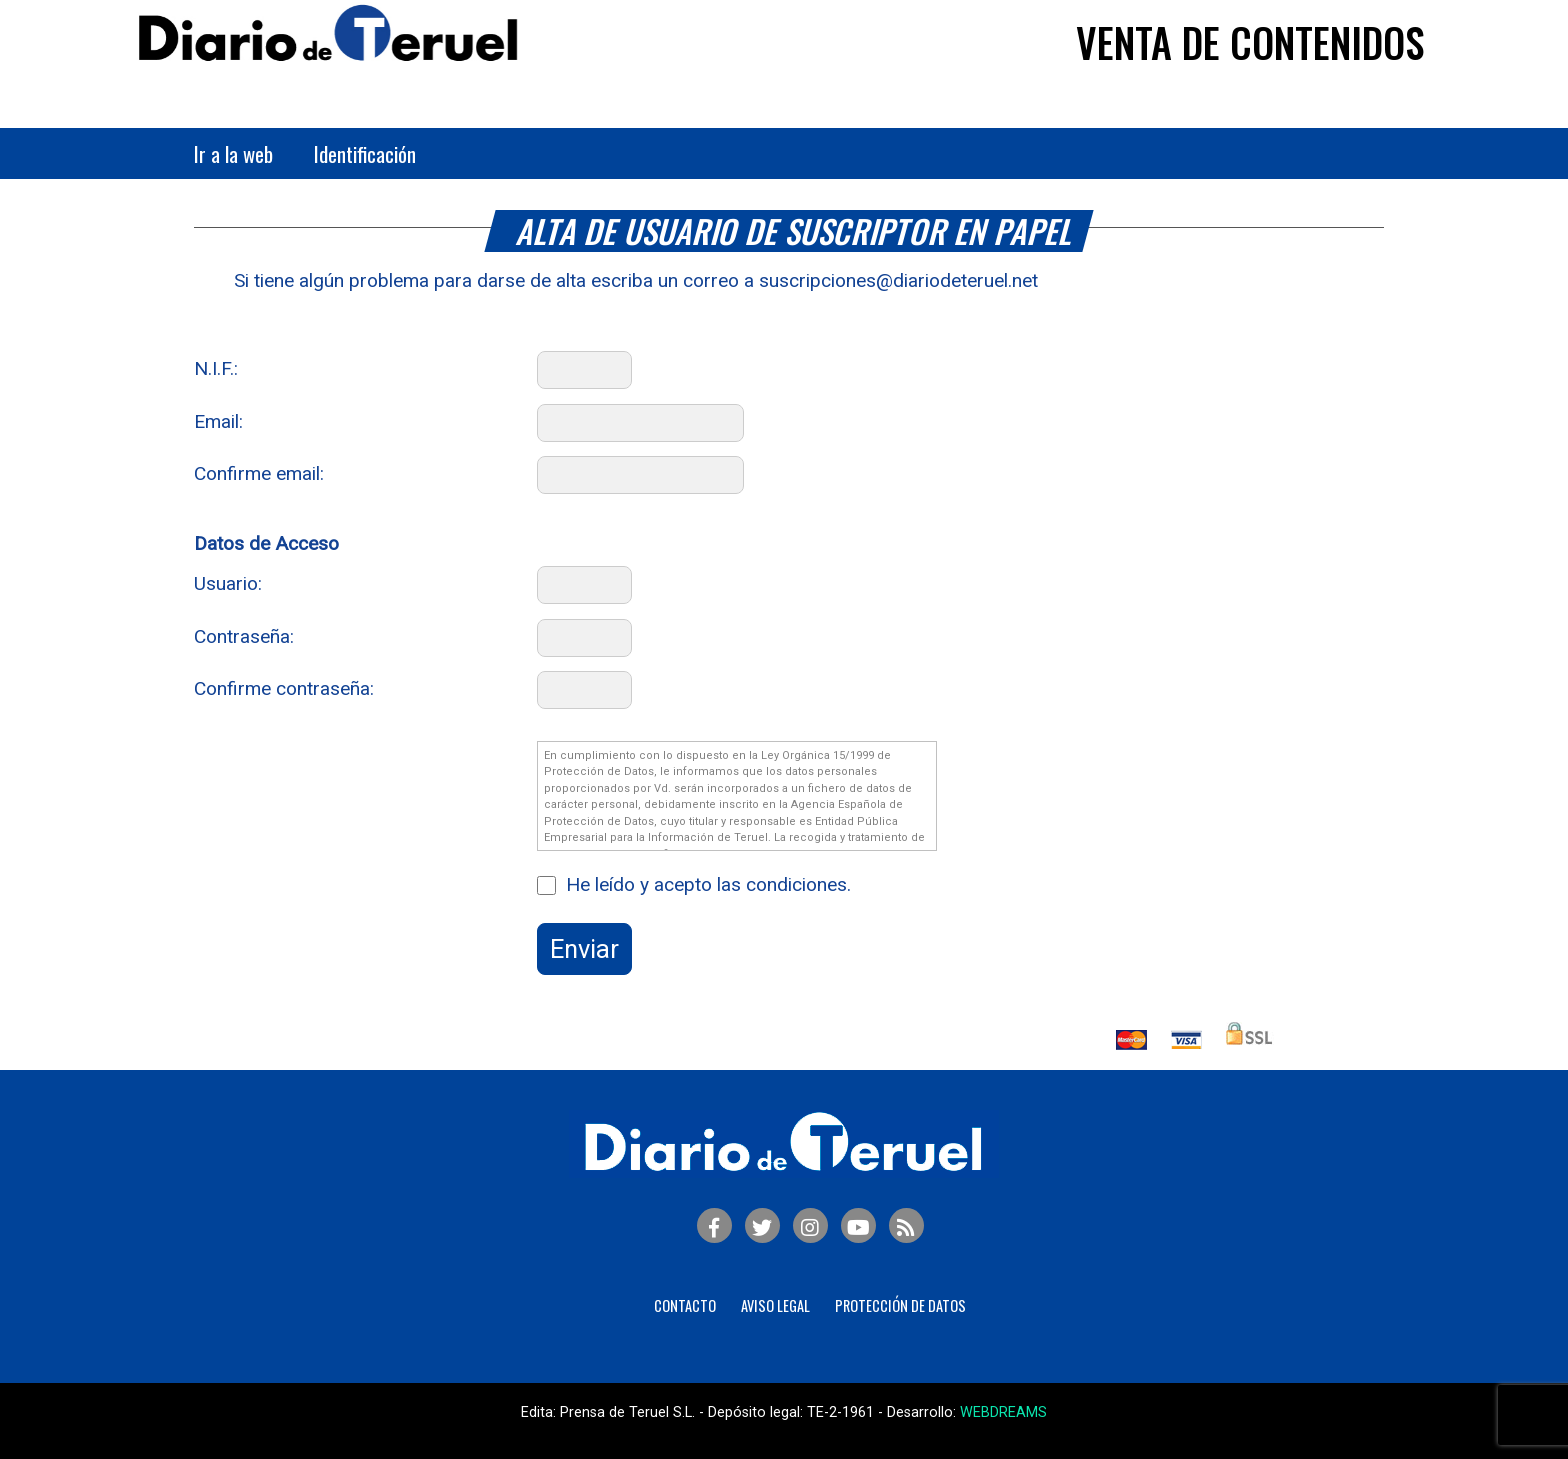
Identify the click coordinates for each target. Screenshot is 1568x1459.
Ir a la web (233, 153)
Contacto (685, 1305)
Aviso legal (775, 1305)
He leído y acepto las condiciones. (708, 884)
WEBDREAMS (1003, 1412)
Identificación (365, 153)
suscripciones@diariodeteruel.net (898, 280)
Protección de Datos (900, 1305)
